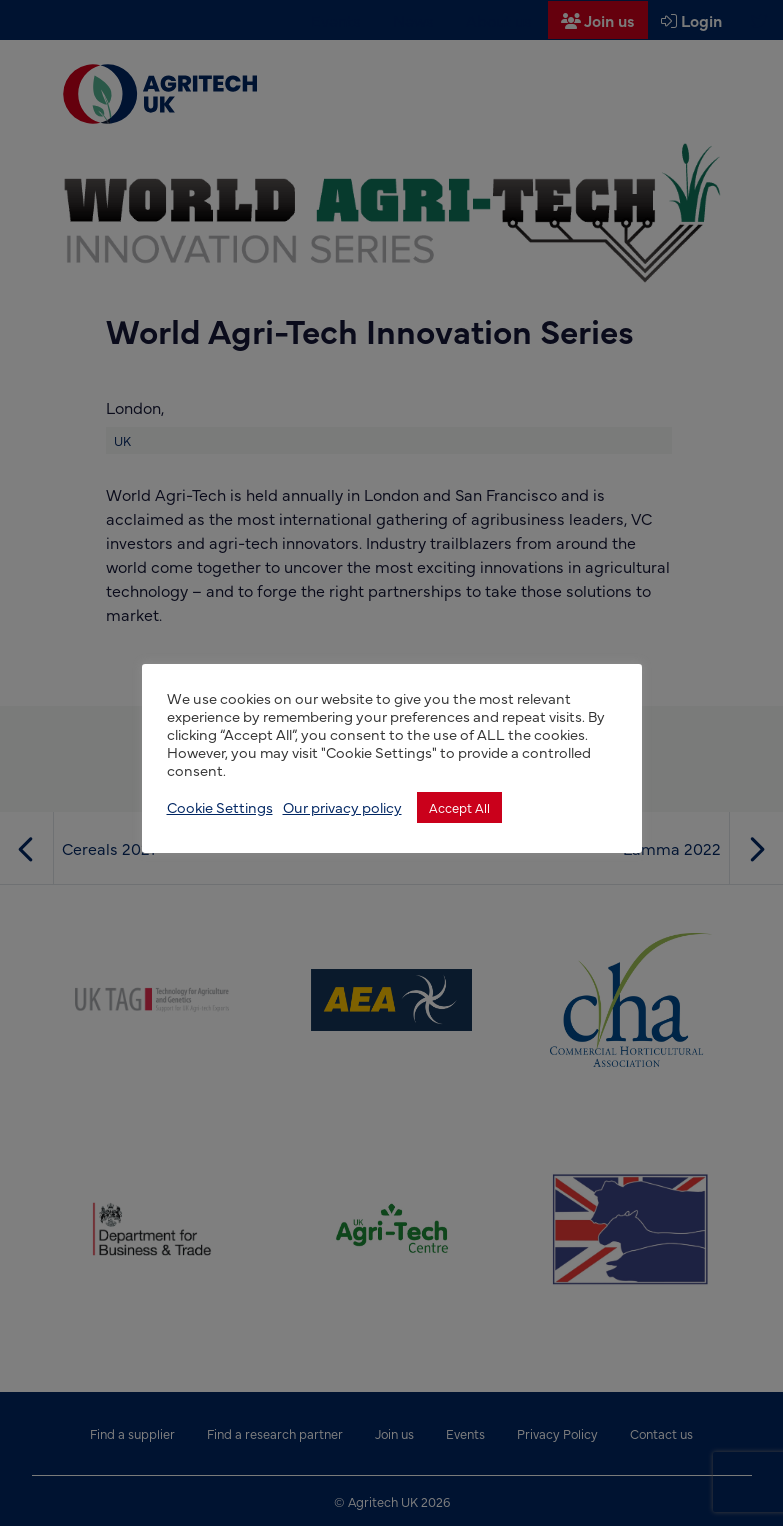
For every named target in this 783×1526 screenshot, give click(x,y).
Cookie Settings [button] (220, 807)
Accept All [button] (459, 807)
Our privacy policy (342, 807)
